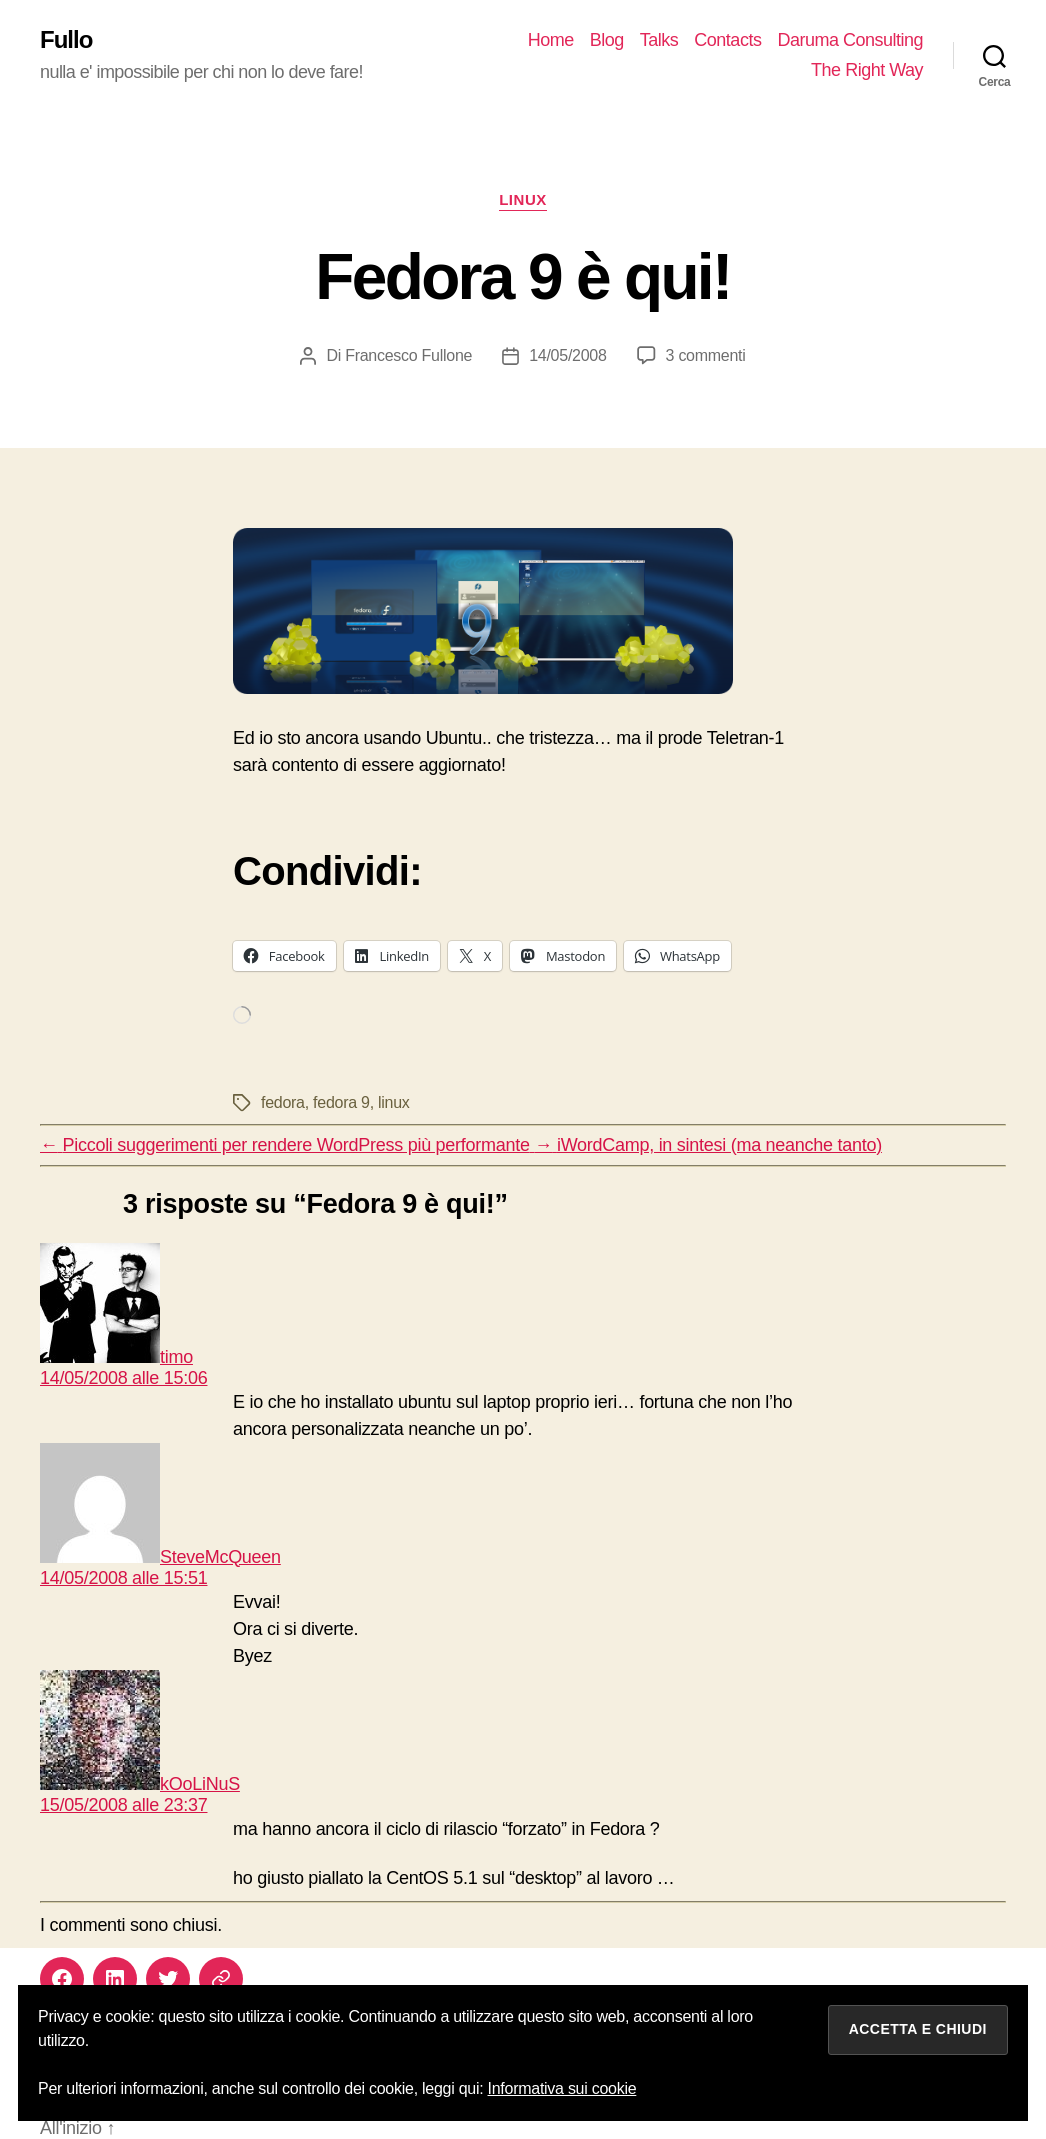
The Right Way (867, 70)
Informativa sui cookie (562, 2088)
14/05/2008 (567, 355)
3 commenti (706, 355)
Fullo (66, 40)
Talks (659, 40)
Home (551, 40)
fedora (283, 1102)
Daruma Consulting (850, 40)
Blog (607, 40)
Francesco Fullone (408, 355)
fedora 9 (341, 1102)
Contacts (727, 40)
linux (523, 199)
